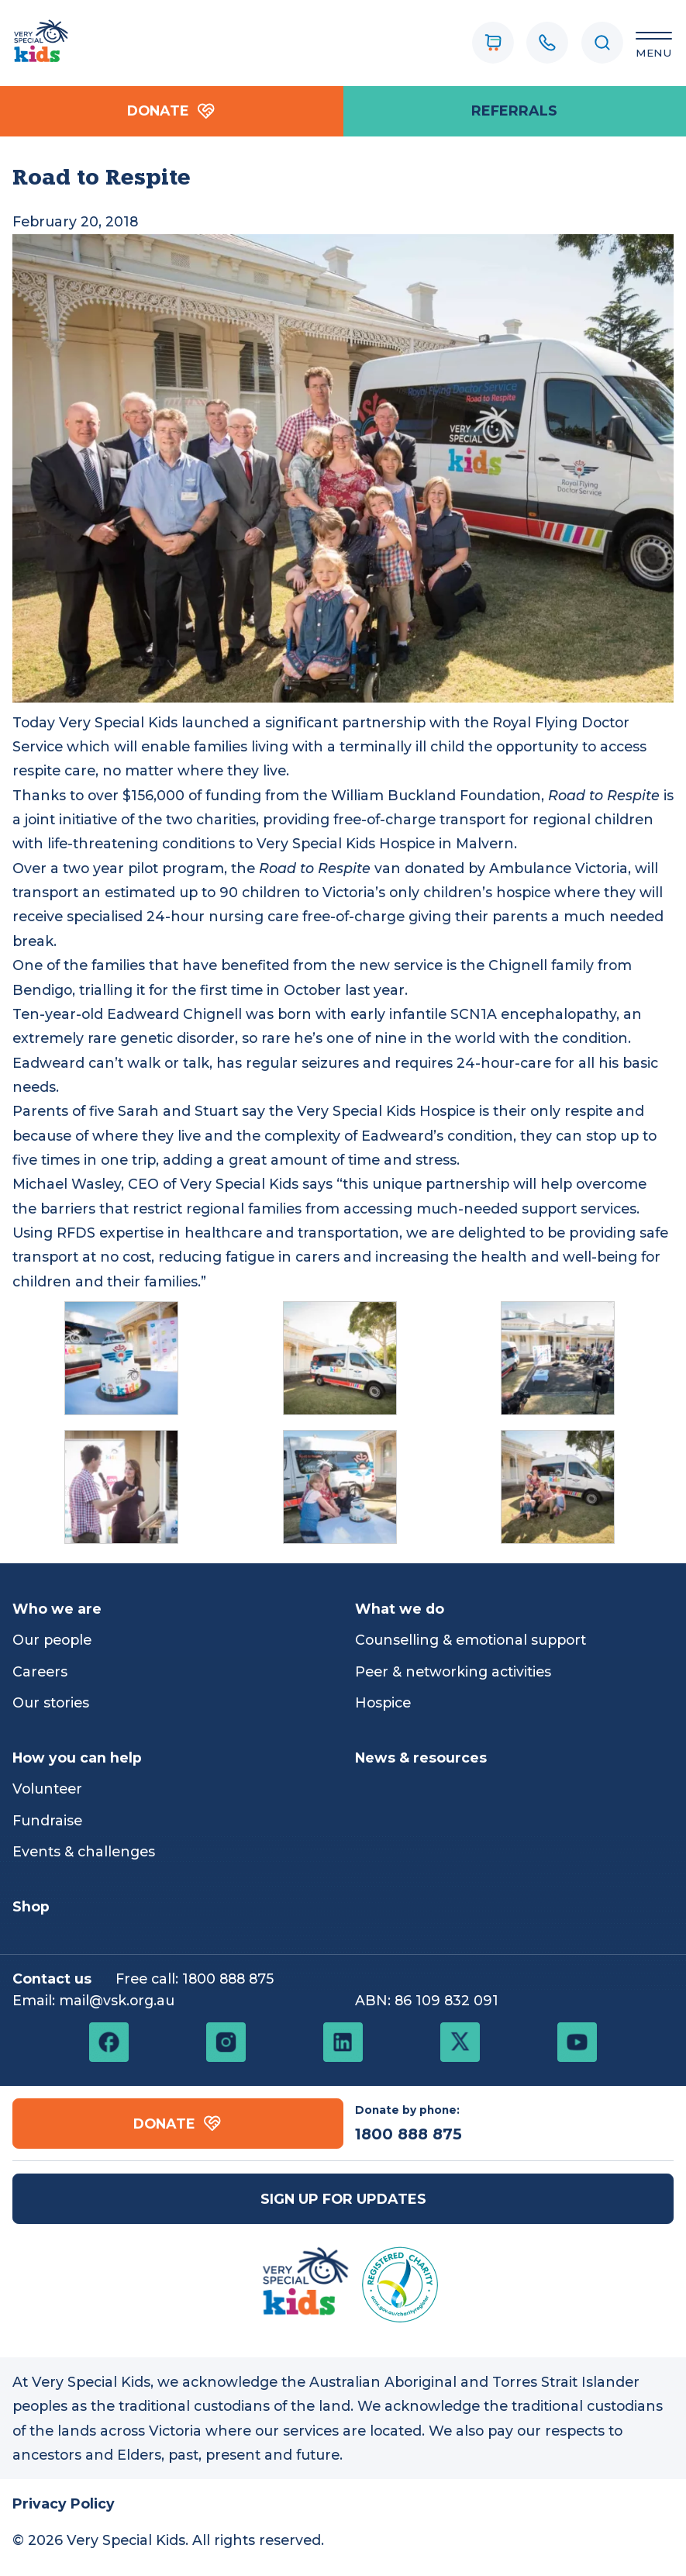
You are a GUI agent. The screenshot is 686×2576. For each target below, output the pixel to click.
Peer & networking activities (453, 1671)
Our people (51, 1640)
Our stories (50, 1702)
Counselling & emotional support (470, 1640)
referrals (514, 110)
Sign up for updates (343, 2199)
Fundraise (47, 1820)
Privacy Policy (63, 2503)
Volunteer (47, 1788)
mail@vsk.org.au (116, 2000)
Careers (39, 1671)
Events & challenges (83, 1851)
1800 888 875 (228, 1978)
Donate (171, 111)
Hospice (383, 1702)
